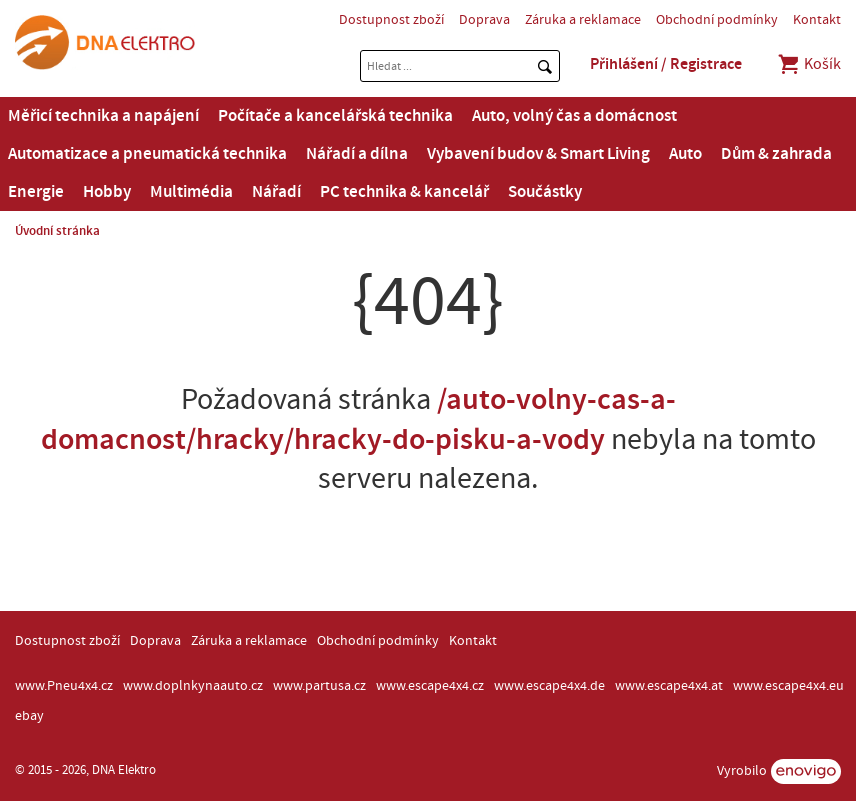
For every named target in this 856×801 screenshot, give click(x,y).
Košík (808, 64)
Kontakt (817, 20)
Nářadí (276, 192)
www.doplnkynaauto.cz (193, 686)
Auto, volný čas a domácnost (574, 116)
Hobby (107, 192)
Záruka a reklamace (583, 20)
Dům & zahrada (776, 154)
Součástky (545, 192)
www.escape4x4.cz (430, 686)
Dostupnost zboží (391, 20)
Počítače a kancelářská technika (335, 116)
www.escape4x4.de (549, 686)
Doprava (484, 20)
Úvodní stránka (57, 231)
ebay (29, 716)
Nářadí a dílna (357, 154)
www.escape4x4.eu (788, 686)
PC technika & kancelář (404, 192)
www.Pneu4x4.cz (64, 686)
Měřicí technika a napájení (103, 116)
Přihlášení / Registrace (666, 64)
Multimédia (191, 192)
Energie (36, 192)
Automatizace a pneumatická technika (147, 154)
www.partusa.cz (319, 686)
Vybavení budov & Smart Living (538, 154)
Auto (685, 154)
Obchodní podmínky (717, 20)
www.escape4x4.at (669, 686)
